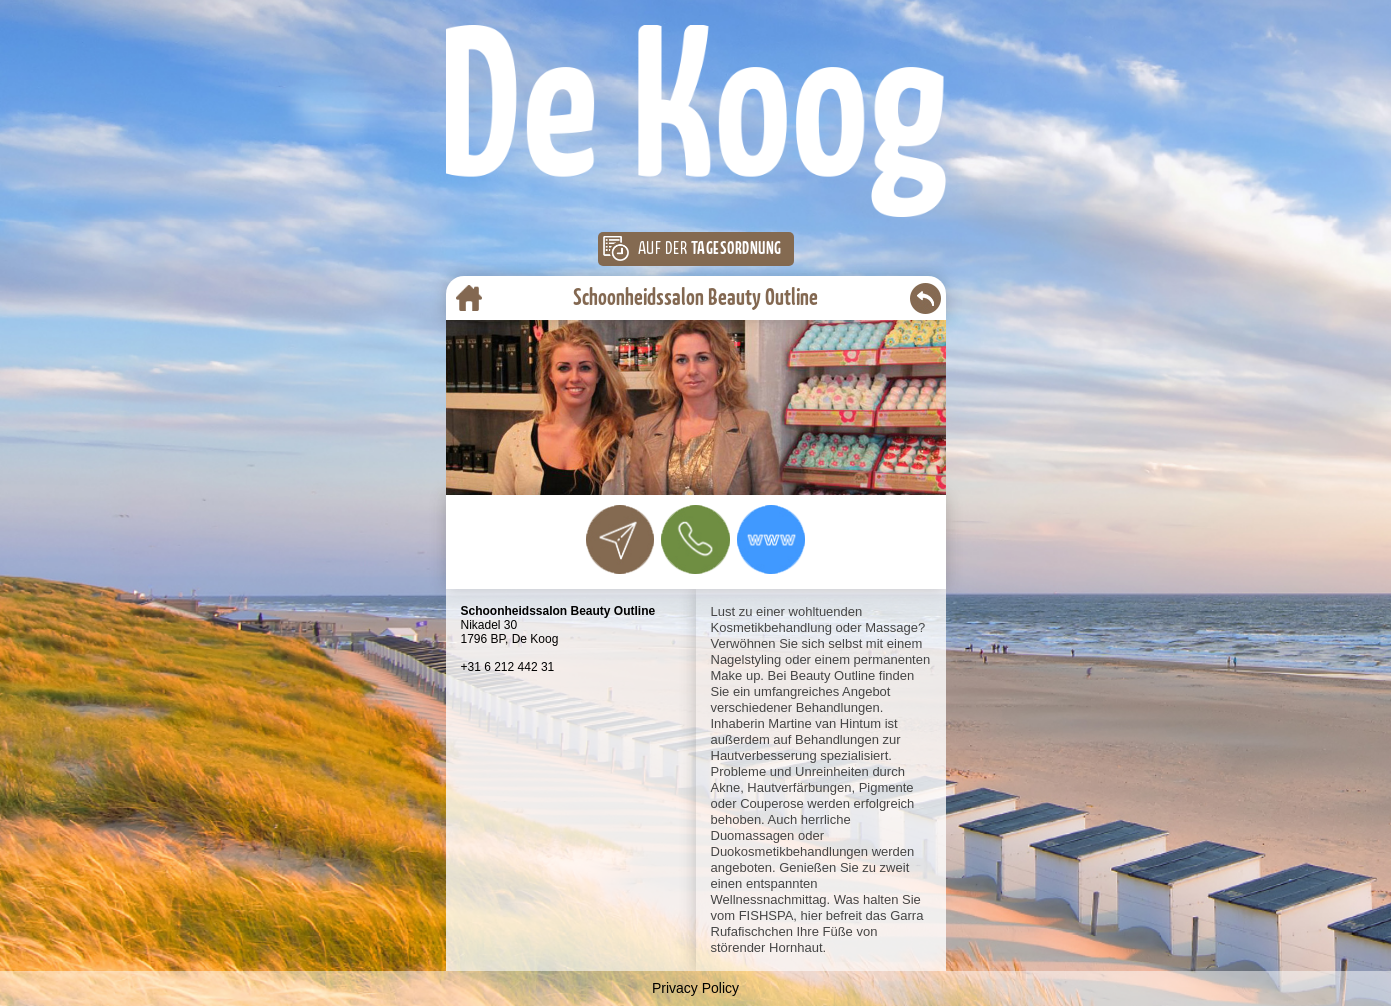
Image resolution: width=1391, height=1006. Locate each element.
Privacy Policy (695, 988)
